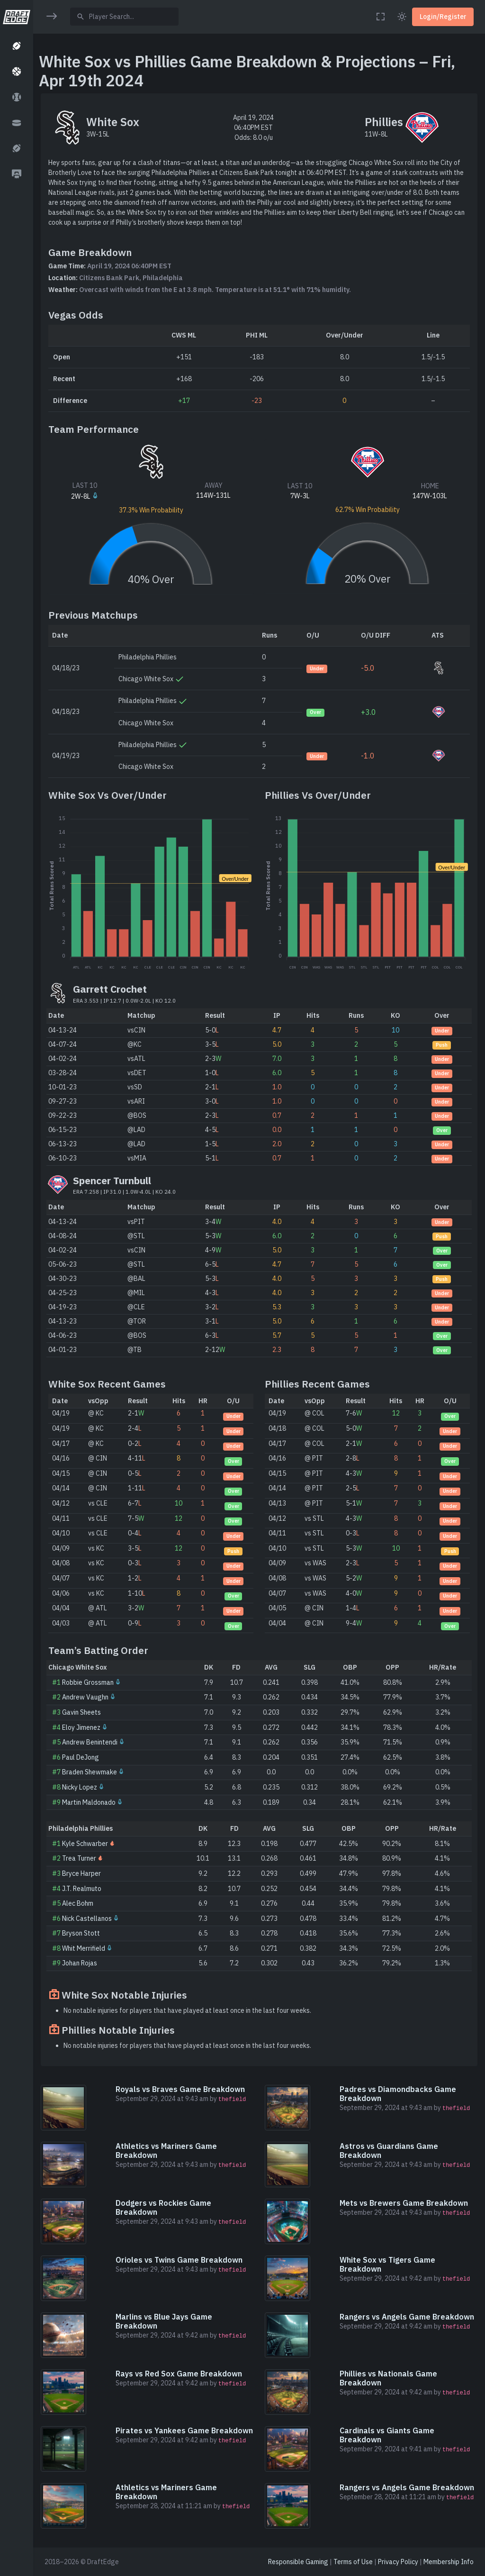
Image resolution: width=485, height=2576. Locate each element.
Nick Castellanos (87, 1918)
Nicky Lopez (79, 1787)
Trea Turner (79, 1858)
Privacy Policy (398, 2562)
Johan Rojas (79, 1963)
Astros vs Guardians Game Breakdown (389, 2150)
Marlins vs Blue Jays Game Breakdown (164, 2321)
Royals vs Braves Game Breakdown (180, 2089)
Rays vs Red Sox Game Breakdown (179, 2373)
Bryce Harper (81, 1873)
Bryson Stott (81, 1933)
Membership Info (448, 2562)
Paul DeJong (80, 1757)
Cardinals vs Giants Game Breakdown (387, 2435)
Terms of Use (353, 2562)
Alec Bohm (77, 1903)
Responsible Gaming (298, 2562)
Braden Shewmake (89, 1772)
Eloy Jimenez (81, 1727)
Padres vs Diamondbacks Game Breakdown (398, 2093)
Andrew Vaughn (85, 1697)
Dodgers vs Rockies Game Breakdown (163, 2207)
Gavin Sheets (81, 1712)
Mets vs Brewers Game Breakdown (404, 2203)
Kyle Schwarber (85, 1843)
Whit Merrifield (83, 1948)
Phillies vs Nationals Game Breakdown (388, 2378)
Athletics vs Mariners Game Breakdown (166, 2150)
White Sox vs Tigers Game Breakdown (387, 2264)
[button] (16, 46)
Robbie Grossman (88, 1682)
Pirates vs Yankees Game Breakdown (184, 2430)
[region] (16, 1282)
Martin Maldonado (89, 1802)
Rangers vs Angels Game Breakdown (407, 2316)
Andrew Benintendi (89, 1742)
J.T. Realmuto (81, 1888)
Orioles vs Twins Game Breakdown (179, 2260)
